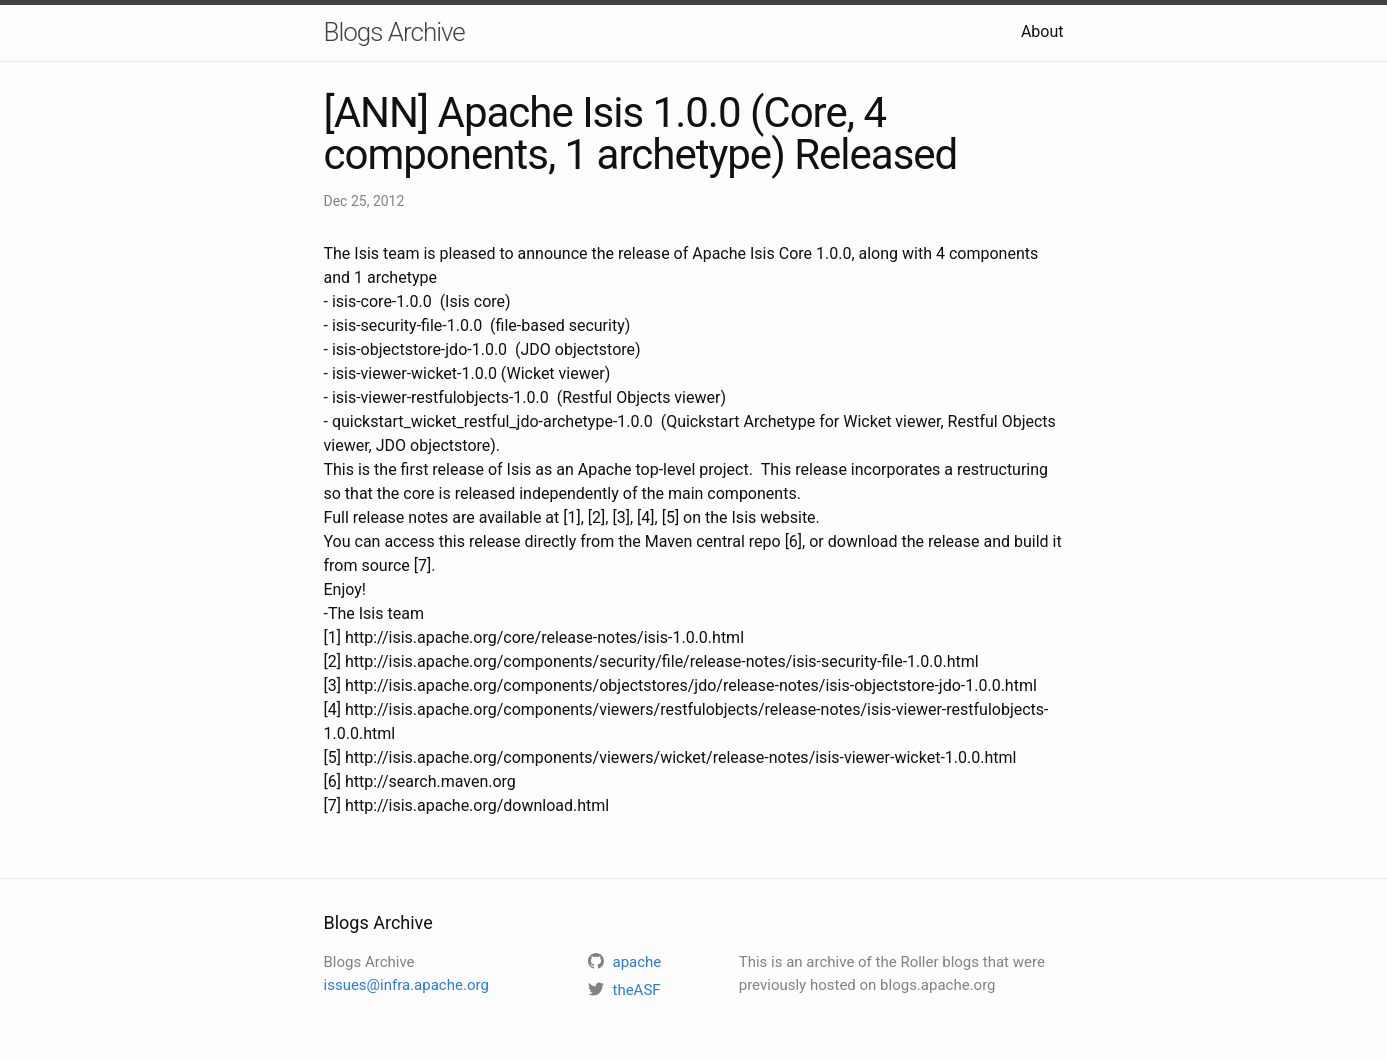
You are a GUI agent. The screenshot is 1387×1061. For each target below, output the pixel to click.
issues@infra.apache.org (406, 985)
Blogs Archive (394, 32)
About (1042, 31)
